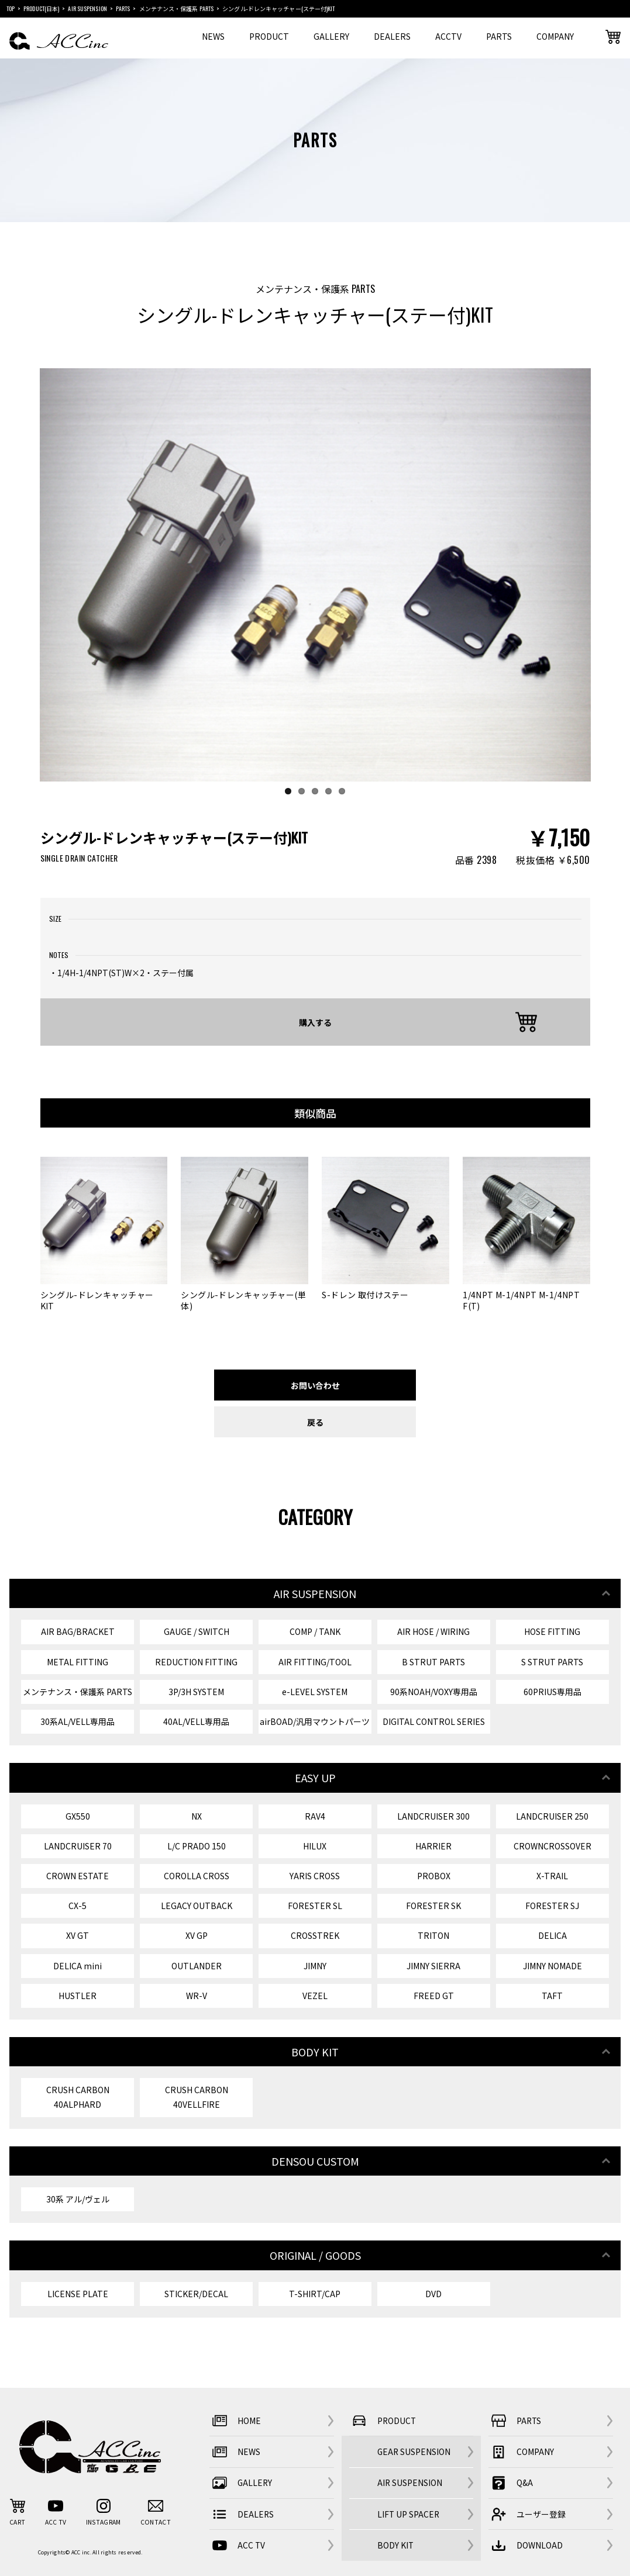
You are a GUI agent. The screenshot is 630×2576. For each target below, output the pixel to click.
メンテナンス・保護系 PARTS (77, 1691)
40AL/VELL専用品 (196, 1721)
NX (196, 1816)
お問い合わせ (315, 1385)
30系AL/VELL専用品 (77, 1721)
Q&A (510, 2483)
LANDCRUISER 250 (552, 1816)
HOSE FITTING (552, 1631)
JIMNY (315, 1966)
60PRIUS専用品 (552, 1691)
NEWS (213, 36)
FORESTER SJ (552, 1905)
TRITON (433, 1935)
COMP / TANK (315, 1631)
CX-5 (77, 1905)
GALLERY (331, 36)
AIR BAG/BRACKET (78, 1631)
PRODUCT (269, 36)
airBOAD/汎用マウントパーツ (315, 1721)
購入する (315, 1022)
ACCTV (448, 36)
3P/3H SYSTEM (196, 1691)
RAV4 (315, 1816)
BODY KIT (395, 2545)
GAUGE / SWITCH (196, 1631)
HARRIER (433, 1846)
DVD (433, 2294)
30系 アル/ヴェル (77, 2199)
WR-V (196, 1995)
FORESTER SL (315, 1905)
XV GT (77, 1935)
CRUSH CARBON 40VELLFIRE (196, 2097)
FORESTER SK (433, 1905)
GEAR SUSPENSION (413, 2451)
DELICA (552, 1935)
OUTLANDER (196, 1966)
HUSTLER (77, 1995)
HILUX (314, 1846)
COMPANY (555, 36)
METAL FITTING (77, 1662)
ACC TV (237, 2545)
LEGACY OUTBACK (196, 1905)
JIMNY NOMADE (552, 1966)
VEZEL (315, 1995)
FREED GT (434, 1995)
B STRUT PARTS (433, 1662)
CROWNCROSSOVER (552, 1846)
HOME (235, 2420)
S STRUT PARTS (552, 1662)
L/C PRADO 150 (196, 1846)
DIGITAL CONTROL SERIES (434, 1721)
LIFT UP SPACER (408, 2514)
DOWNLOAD (525, 2545)
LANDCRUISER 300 (433, 1816)
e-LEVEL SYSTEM (314, 1691)
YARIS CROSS (315, 1876)
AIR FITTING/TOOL (315, 1662)
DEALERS (392, 36)
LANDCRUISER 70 (78, 1846)
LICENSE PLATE (77, 2294)
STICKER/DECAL (196, 2294)
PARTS (499, 36)
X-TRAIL (552, 1876)
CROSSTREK (315, 1935)
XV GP (196, 1935)
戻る (315, 1422)
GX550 (78, 1816)
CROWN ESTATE (77, 1876)
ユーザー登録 (527, 2514)
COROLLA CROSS (196, 1876)
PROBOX (433, 1876)
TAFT (552, 1995)
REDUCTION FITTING (196, 1662)
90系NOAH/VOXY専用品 (433, 1691)
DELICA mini (77, 1966)
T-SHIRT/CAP (314, 2294)
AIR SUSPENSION (409, 2482)
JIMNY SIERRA (433, 1966)
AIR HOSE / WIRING (433, 1631)
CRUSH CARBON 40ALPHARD (77, 2097)
